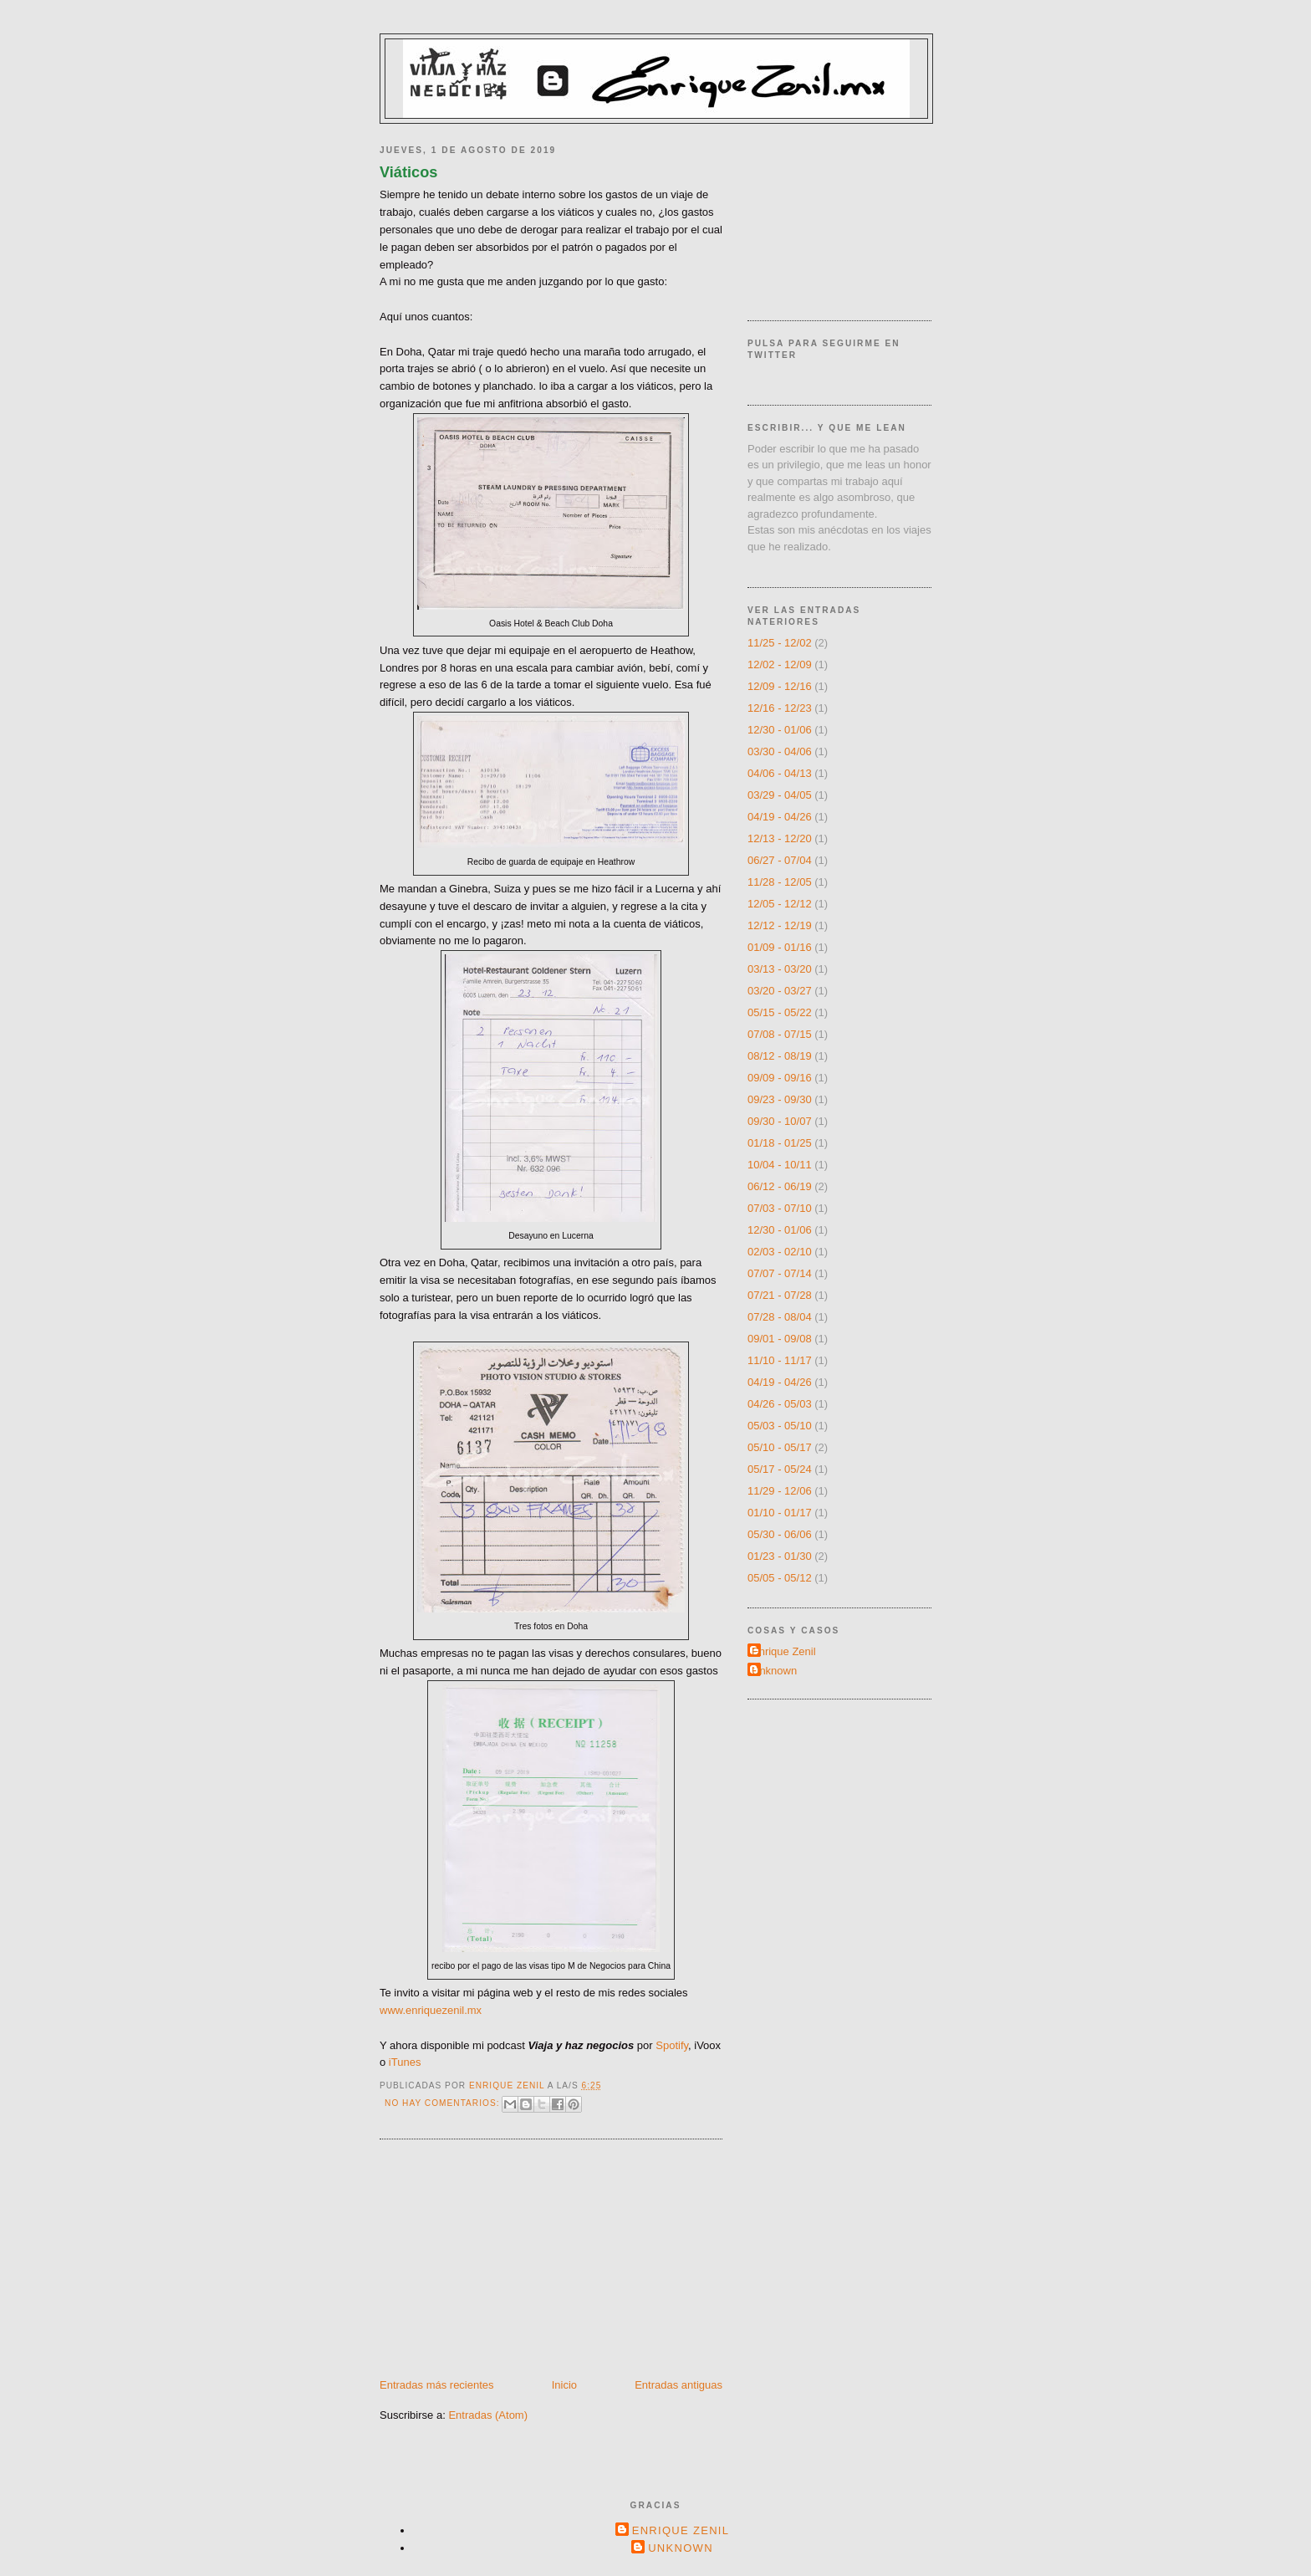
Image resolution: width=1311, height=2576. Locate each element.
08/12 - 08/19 (779, 1056)
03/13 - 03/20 (779, 969)
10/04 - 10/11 (779, 1164)
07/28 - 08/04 (779, 1317)
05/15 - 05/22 (779, 1012)
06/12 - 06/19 (779, 1186)
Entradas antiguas (678, 2385)
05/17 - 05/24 (779, 1469)
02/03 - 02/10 (779, 1251)
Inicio (564, 2385)
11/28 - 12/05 (779, 882)
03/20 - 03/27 (779, 990)
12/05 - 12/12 (779, 903)
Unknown (774, 1670)
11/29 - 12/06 (779, 1491)
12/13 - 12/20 (779, 838)
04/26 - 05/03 (779, 1404)
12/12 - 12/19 (779, 925)
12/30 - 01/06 (779, 729)
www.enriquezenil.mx (431, 2010)
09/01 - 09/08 (779, 1338)
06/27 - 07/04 (779, 860)
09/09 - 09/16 (779, 1077)
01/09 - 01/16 (779, 947)
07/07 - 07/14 (779, 1273)
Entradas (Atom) (488, 2415)
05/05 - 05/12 (779, 1578)
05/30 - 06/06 (779, 1534)
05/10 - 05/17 (779, 1447)
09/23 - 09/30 (779, 1099)
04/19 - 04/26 (779, 816)
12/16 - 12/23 (779, 708)
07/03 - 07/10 (779, 1208)
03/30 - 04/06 (779, 751)
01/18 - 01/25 (779, 1143)
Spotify (672, 2045)
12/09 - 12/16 (779, 686)
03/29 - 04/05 (779, 795)
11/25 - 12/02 (779, 642)
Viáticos (408, 172)
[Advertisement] (505, 2260)
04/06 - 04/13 (779, 773)
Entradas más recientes (437, 2385)
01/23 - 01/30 (779, 1556)
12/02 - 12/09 (779, 664)
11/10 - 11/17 (779, 1360)
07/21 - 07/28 (779, 1295)
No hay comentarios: (443, 2103)
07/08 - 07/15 (779, 1034)
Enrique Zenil (784, 1651)
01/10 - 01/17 (779, 1512)
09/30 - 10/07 (779, 1121)
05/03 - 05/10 (779, 1425)
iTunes (405, 2062)
